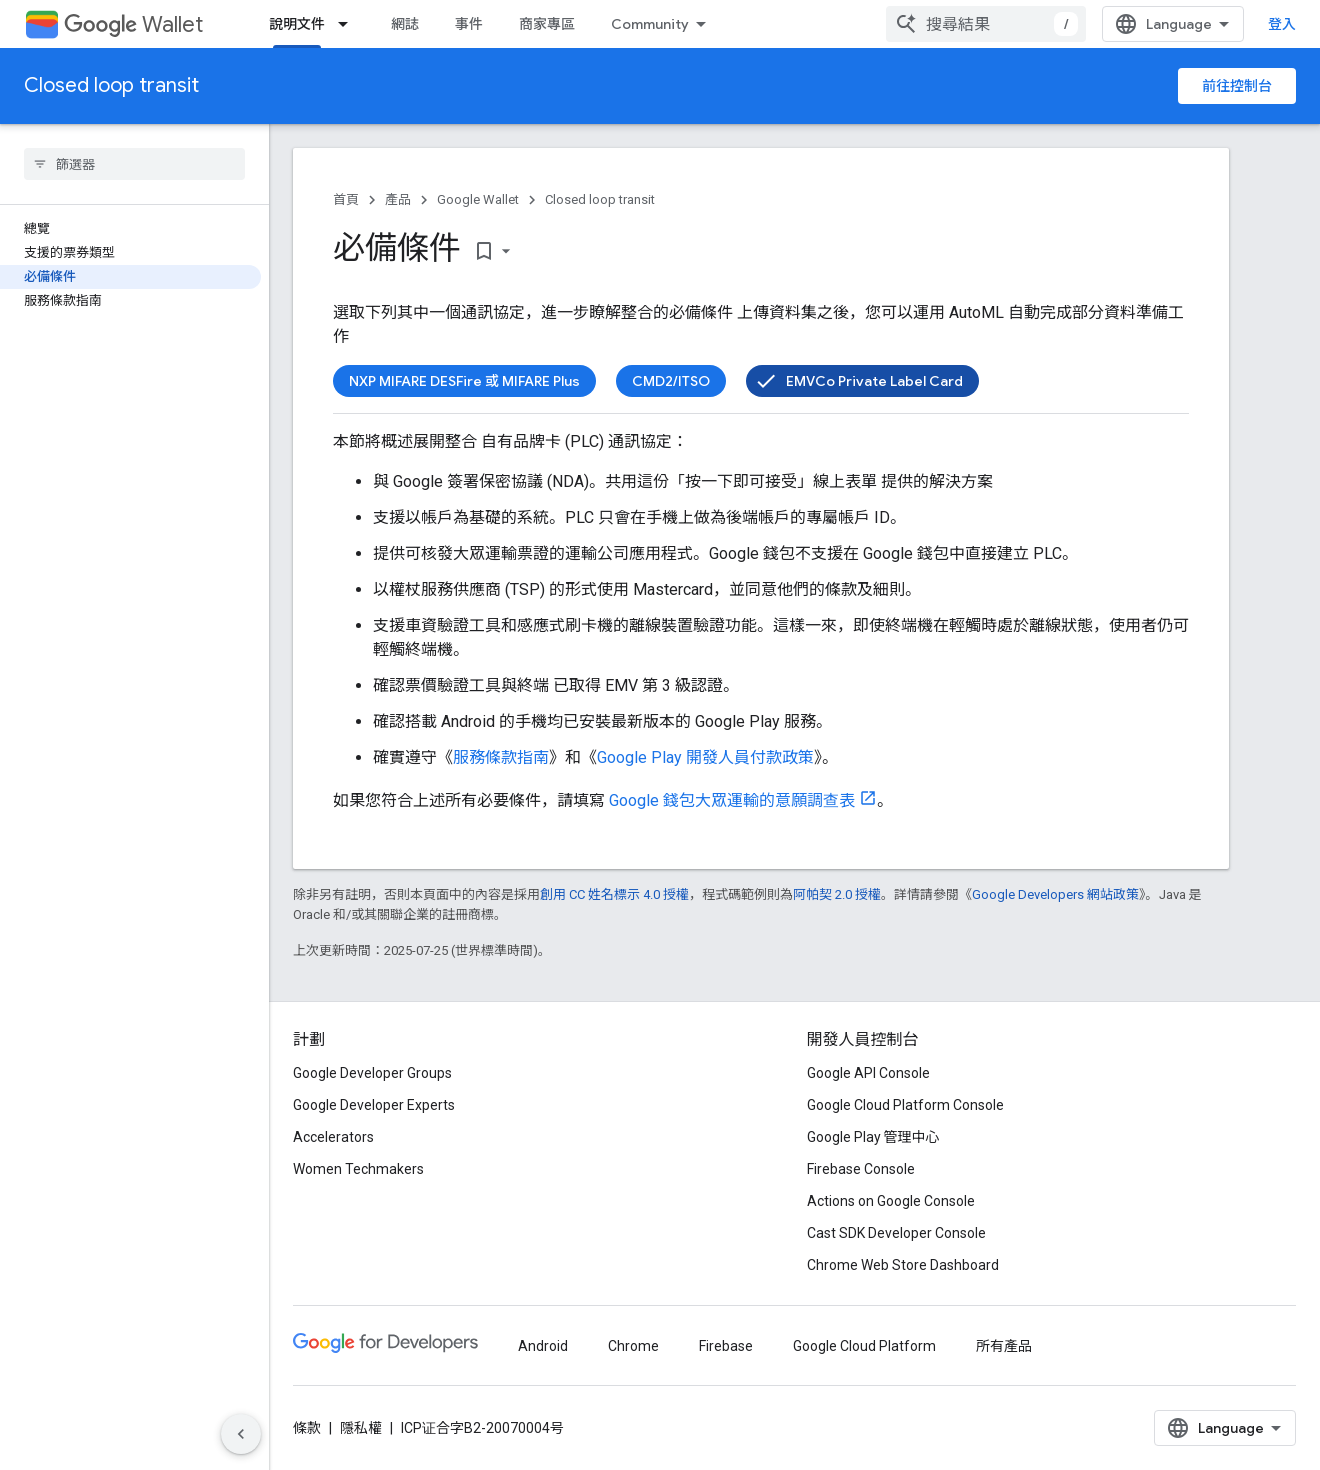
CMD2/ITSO (671, 381)
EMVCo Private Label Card (874, 381)
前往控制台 (1237, 86)
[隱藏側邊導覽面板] (241, 1434)
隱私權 (361, 1428)
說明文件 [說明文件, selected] (297, 24)
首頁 (346, 199)
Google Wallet (478, 199)
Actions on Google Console (891, 1201)
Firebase (726, 1346)
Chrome (633, 1346)
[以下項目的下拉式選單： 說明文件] (349, 24)
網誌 (405, 24)
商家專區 (547, 24)
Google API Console (868, 1073)
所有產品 (1004, 1346)
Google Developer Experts (374, 1105)
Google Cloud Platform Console (905, 1105)
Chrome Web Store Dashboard (903, 1265)
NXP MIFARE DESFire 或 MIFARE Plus (464, 381)
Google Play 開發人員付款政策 (705, 757)
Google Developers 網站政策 (1055, 894)
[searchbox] (134, 164)
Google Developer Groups (372, 1073)
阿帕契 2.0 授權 (837, 894)
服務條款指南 (501, 757)
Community (650, 24)
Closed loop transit (111, 85)
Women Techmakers (358, 1169)
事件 (469, 24)
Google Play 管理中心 (873, 1137)
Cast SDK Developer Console (896, 1233)
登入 (1282, 24)
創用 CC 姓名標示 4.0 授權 (614, 894)
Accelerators (333, 1137)
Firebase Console (861, 1169)
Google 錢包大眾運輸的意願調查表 (732, 800)
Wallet (133, 24)
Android (543, 1346)
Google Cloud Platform (864, 1346)
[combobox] (986, 24)
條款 (307, 1428)
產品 (398, 199)
